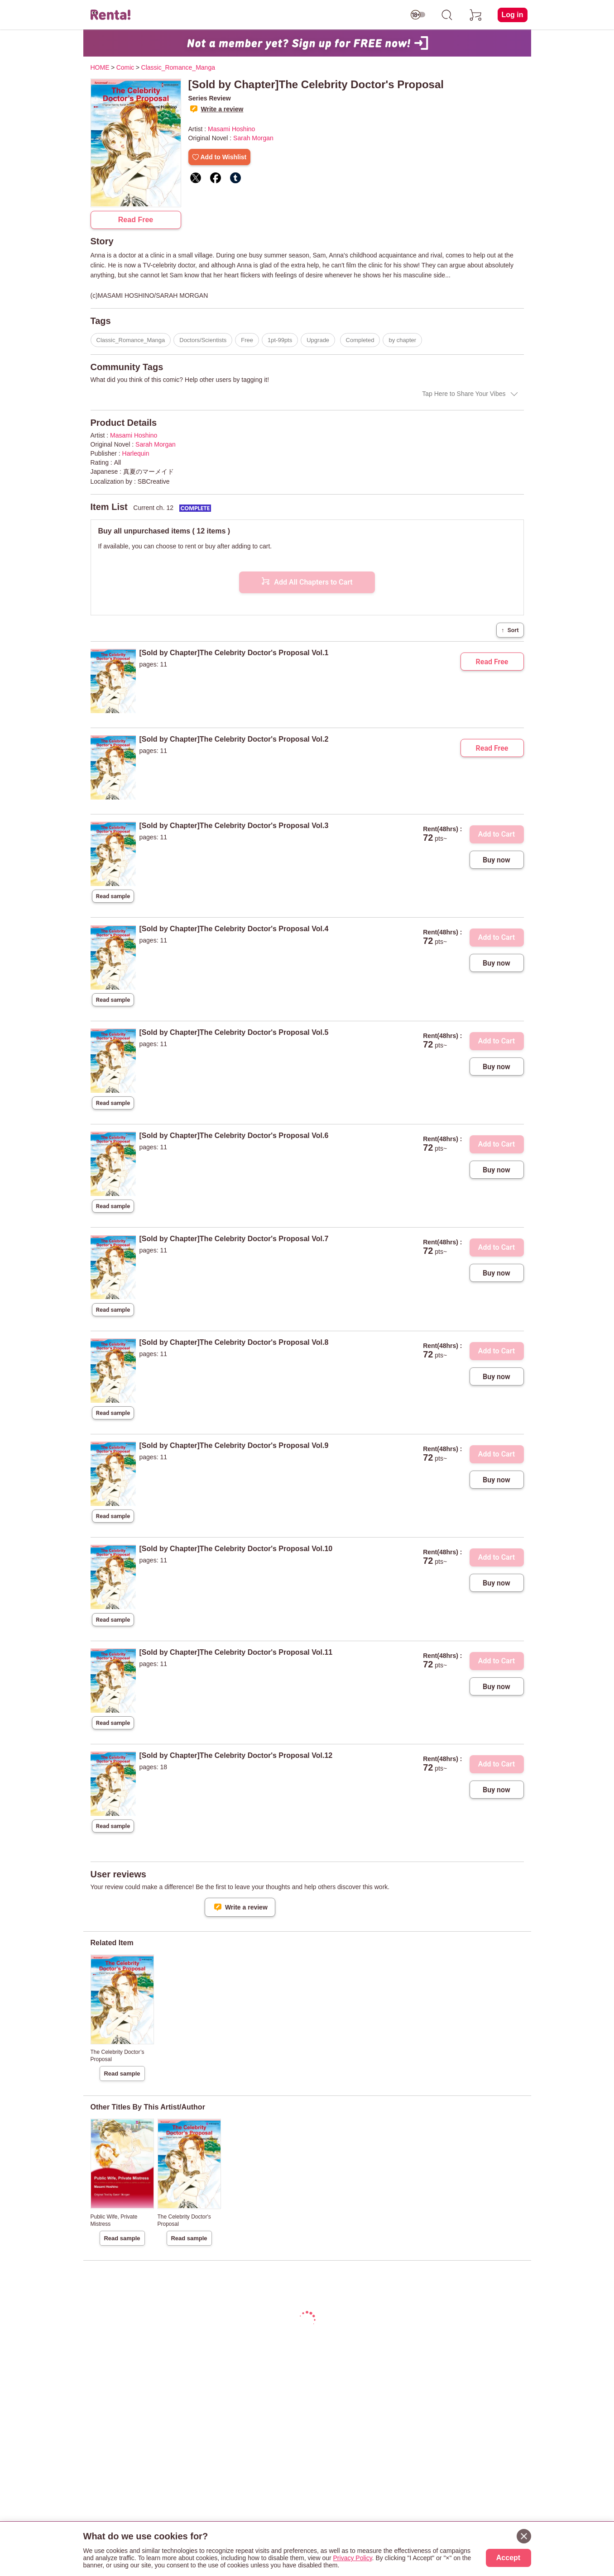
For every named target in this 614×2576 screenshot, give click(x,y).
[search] (447, 15)
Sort (509, 630)
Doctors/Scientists (202, 340)
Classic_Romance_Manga (130, 340)
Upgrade (318, 340)
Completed (360, 340)
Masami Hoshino (231, 129)
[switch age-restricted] (418, 15)
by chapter (402, 340)
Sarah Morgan (253, 138)
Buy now (496, 860)
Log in (512, 15)
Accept (508, 2558)
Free (247, 340)
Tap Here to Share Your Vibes (463, 393)
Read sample (113, 896)
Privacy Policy (352, 2558)
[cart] (476, 15)
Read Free (135, 220)
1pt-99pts (280, 340)
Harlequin (135, 453)
